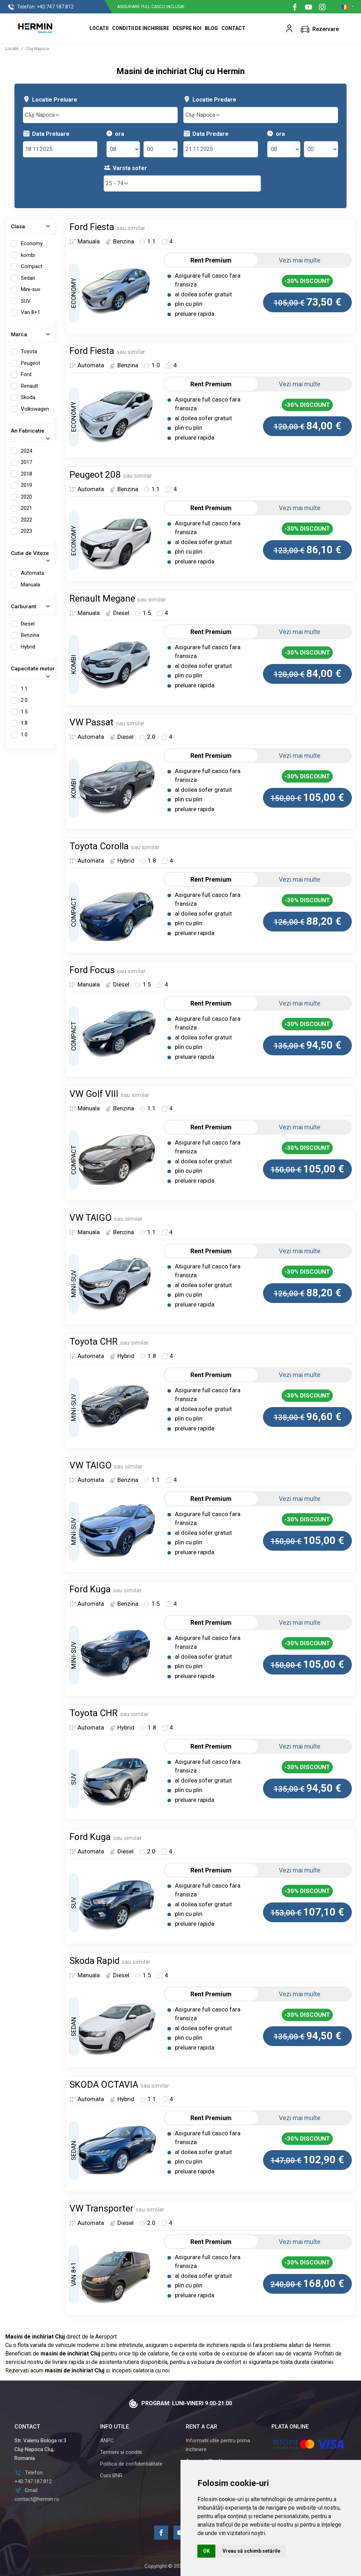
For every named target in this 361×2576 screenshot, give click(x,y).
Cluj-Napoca (42, 114)
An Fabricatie (27, 431)
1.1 (24, 689)
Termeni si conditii (121, 2452)
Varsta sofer (125, 167)
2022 (26, 520)
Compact (31, 266)
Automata (32, 573)
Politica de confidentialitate (131, 2464)
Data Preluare (46, 133)
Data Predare (205, 133)
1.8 (24, 723)
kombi (28, 255)
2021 (26, 508)
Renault (29, 386)
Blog (211, 28)
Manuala (30, 584)
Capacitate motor (33, 668)
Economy (32, 243)
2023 (26, 531)
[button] (289, 28)
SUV (26, 301)
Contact (233, 28)
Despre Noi (187, 28)
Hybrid (28, 647)
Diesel (28, 624)
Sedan (28, 278)
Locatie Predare (209, 99)
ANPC (107, 2440)
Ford (26, 374)
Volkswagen (35, 409)
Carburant (23, 606)
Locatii (99, 28)
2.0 (24, 700)
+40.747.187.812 (40, 7)
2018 (26, 474)
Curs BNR (111, 2475)
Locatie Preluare (50, 99)
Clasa (18, 226)
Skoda (28, 397)
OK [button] (206, 2551)
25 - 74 (117, 183)
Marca (19, 334)
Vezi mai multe (304, 260)
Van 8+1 (30, 312)
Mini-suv (30, 289)
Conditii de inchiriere (140, 28)
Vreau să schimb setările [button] (251, 2551)
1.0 (24, 734)
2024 (26, 451)
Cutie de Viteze (30, 553)
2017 (26, 462)
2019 (26, 485)
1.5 (24, 711)
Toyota (29, 351)
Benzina (30, 635)
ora (115, 133)
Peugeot (30, 363)
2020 (26, 497)
